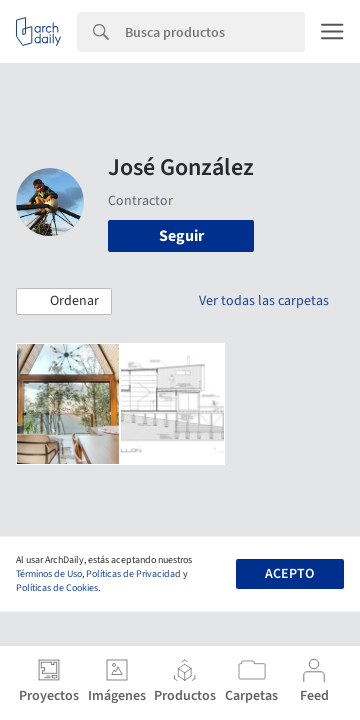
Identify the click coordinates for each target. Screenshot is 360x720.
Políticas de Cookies (57, 588)
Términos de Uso (49, 574)
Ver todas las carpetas (264, 301)
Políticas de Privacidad (133, 574)
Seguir (181, 236)
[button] (64, 302)
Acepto (289, 574)
